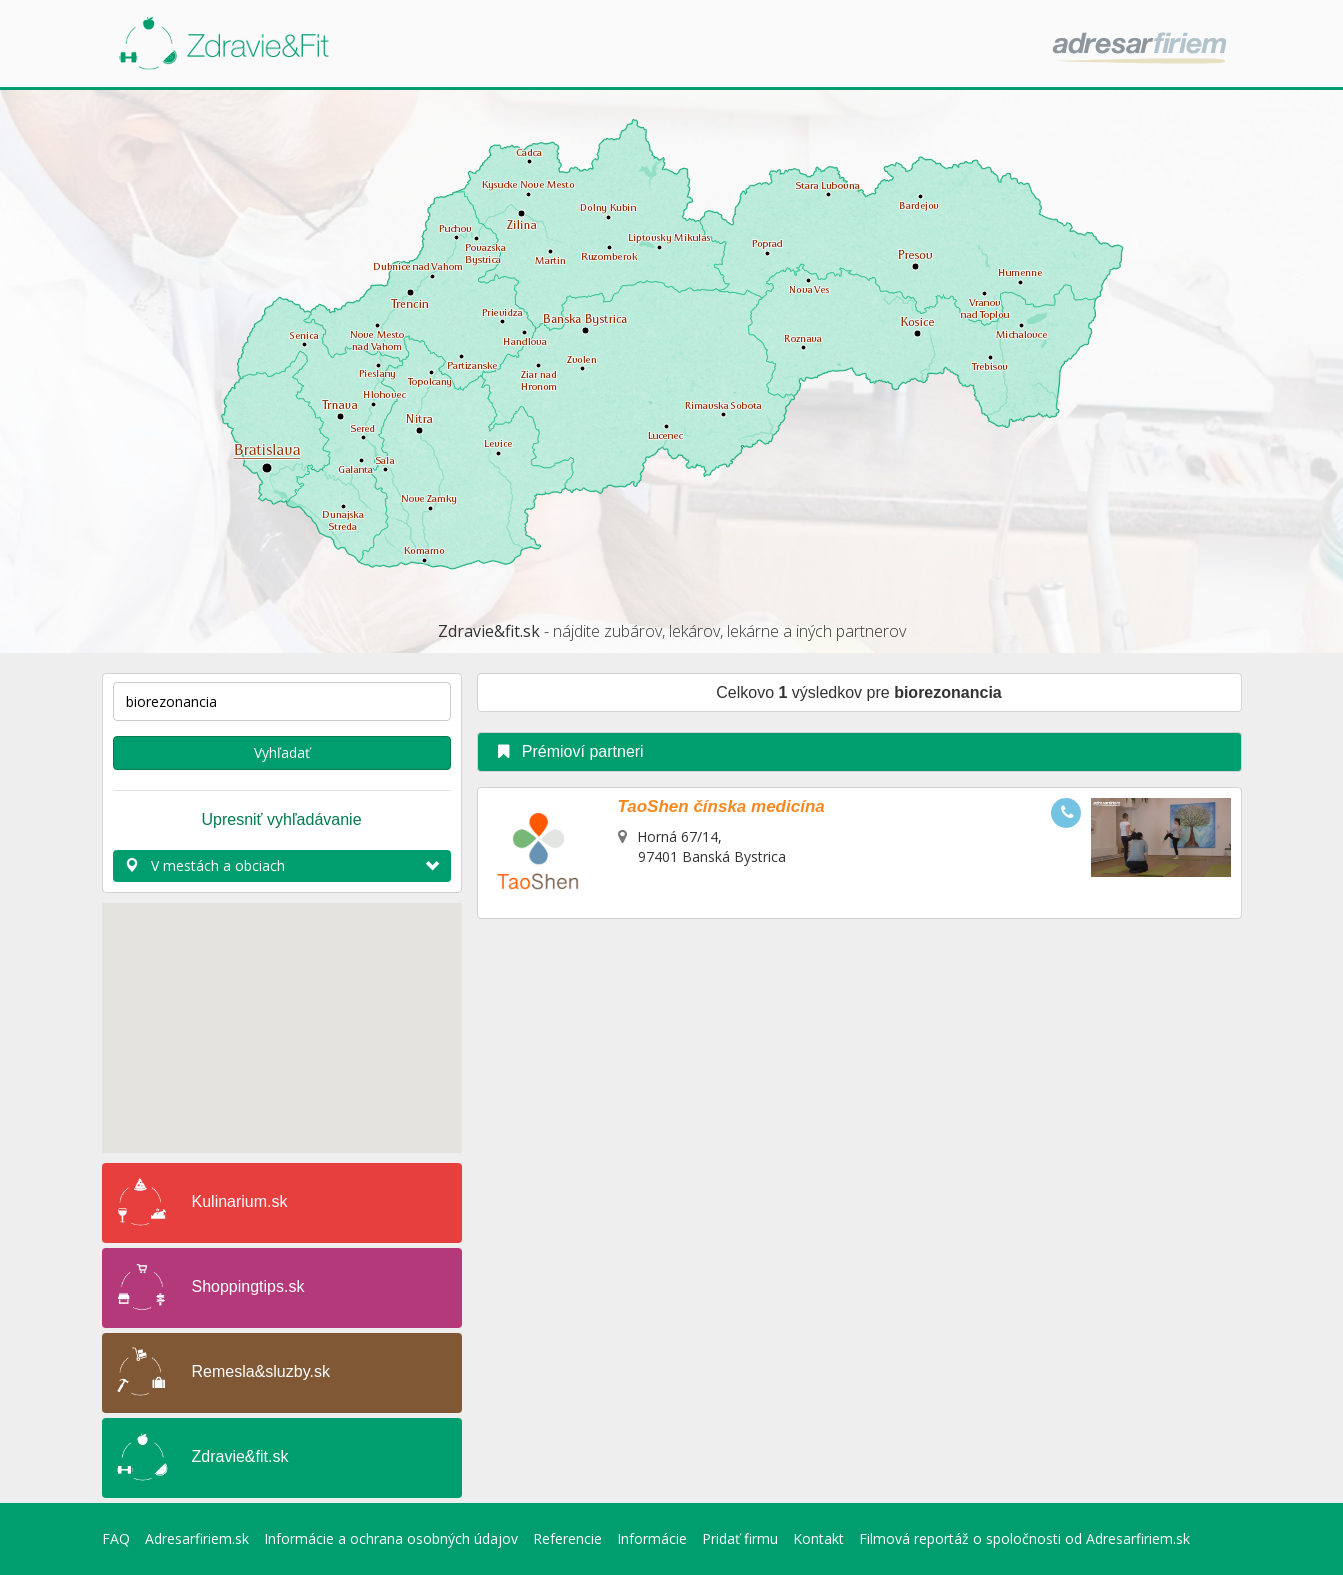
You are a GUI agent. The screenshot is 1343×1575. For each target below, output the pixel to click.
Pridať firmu (740, 1538)
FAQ (116, 1538)
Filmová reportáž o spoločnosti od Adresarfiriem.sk (1024, 1538)
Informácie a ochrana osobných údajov (391, 1538)
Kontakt (818, 1538)
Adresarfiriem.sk (197, 1538)
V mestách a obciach (282, 865)
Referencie (567, 1538)
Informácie (652, 1538)
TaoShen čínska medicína (721, 806)
